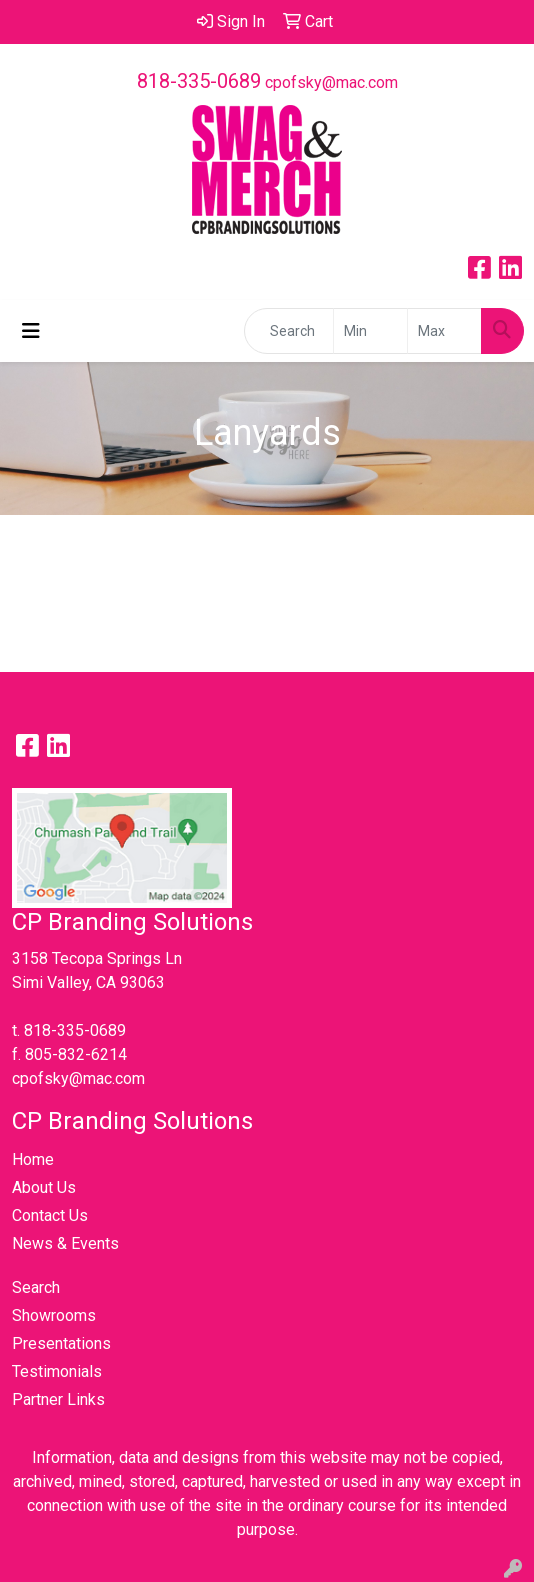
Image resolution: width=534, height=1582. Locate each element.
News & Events (65, 1243)
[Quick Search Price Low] (370, 331)
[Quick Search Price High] (444, 331)
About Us (44, 1187)
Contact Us (50, 1215)
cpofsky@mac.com (331, 82)
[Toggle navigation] (31, 331)
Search (36, 1287)
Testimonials (57, 1371)
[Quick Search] (289, 331)
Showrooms (54, 1315)
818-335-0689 (199, 81)
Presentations (61, 1343)
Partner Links (58, 1399)
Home (33, 1159)
